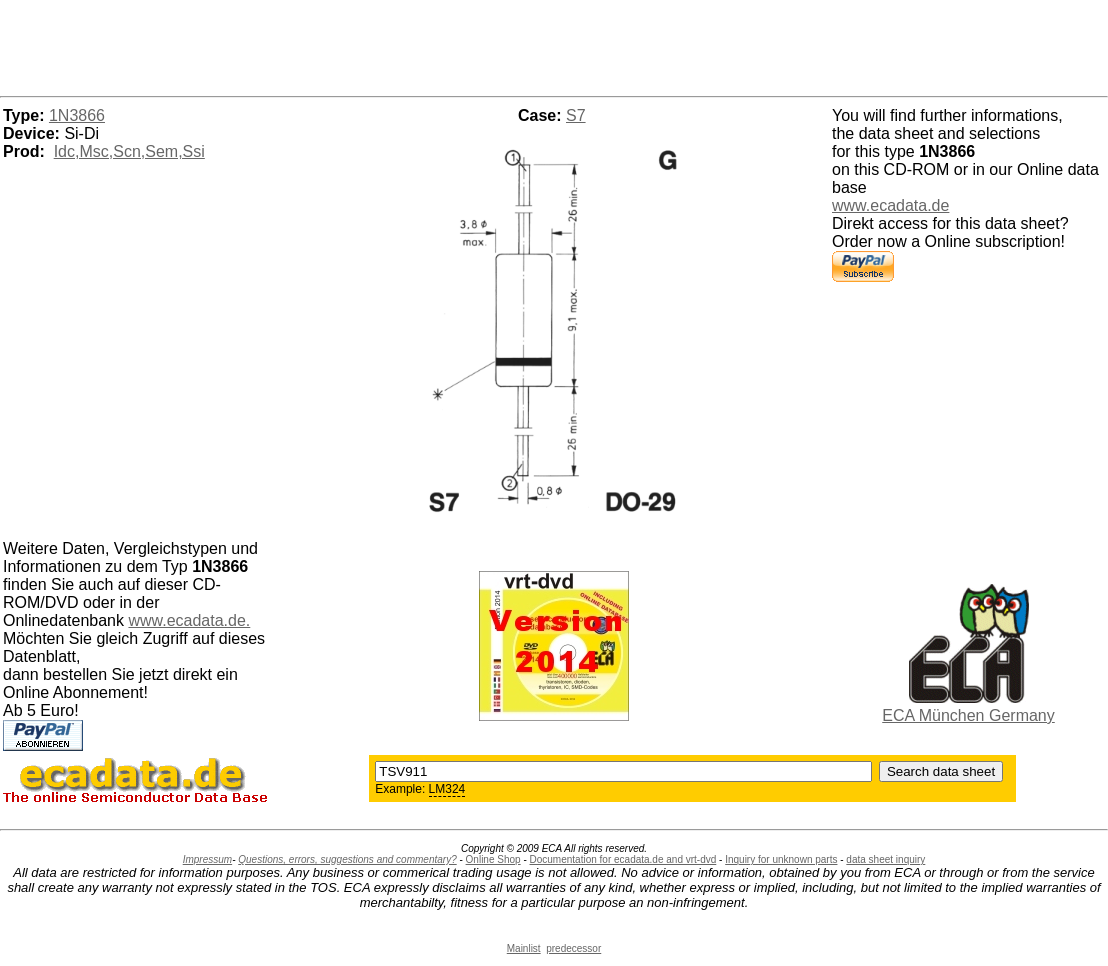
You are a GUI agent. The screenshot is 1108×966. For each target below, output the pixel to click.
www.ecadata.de (890, 205)
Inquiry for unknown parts (781, 859)
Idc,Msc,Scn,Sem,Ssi (129, 151)
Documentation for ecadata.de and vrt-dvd (623, 859)
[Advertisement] (554, 45)
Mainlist (524, 948)
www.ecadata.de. (189, 620)
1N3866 (77, 115)
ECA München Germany (968, 715)
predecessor (573, 948)
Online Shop (493, 859)
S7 (576, 115)
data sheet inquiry (885, 859)
